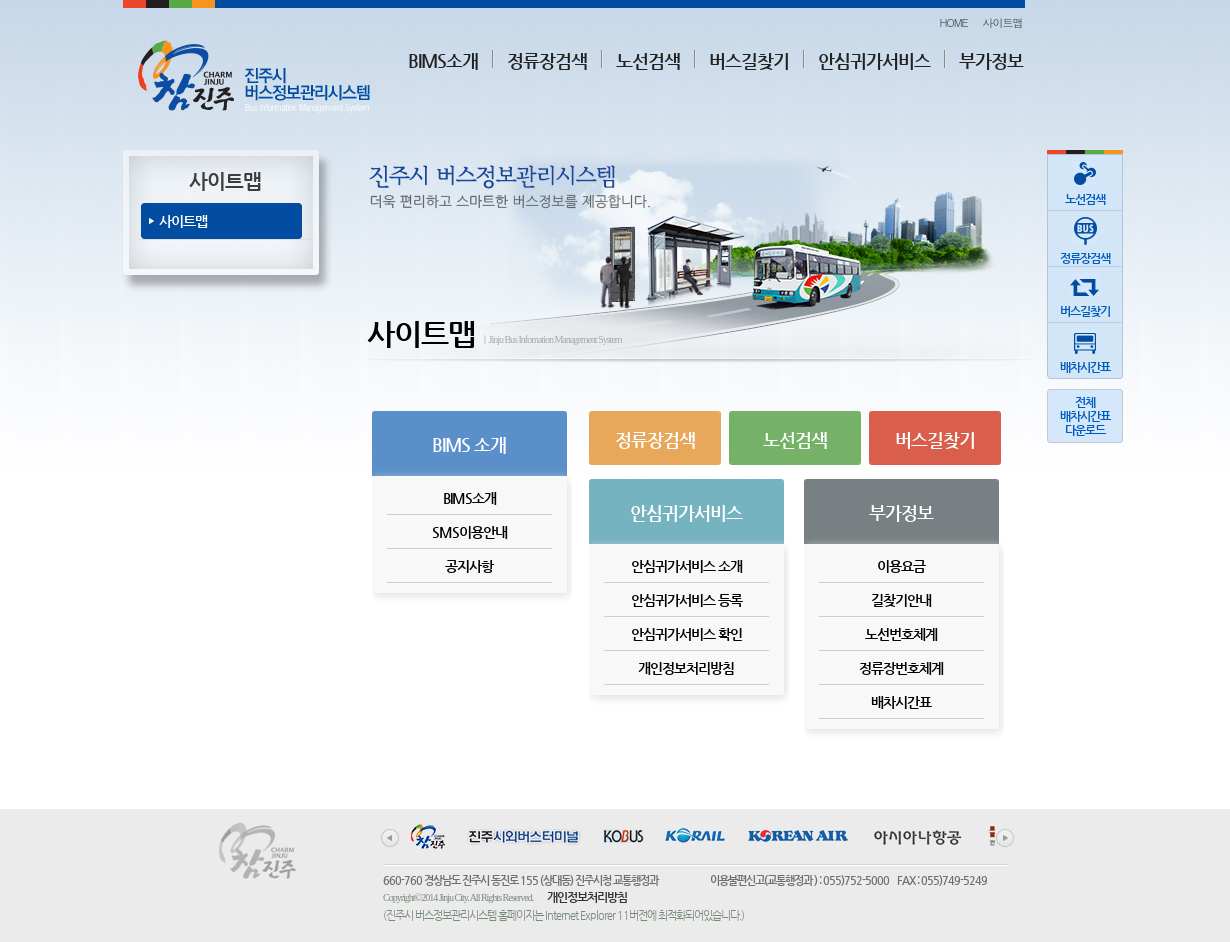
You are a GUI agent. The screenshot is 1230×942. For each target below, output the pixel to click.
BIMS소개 (443, 60)
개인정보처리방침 (686, 668)
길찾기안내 (901, 600)
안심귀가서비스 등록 (686, 600)
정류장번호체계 (901, 668)
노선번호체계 (901, 634)
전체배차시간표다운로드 (1085, 416)
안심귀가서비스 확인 (686, 634)
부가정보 (991, 60)
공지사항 (469, 566)
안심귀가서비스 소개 (686, 566)
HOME (953, 22)
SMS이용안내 (469, 532)
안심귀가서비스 (874, 60)
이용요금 (901, 566)
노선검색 (648, 60)
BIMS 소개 (469, 444)
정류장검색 (547, 60)
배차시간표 (901, 702)
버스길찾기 (749, 60)
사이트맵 (1003, 22)
